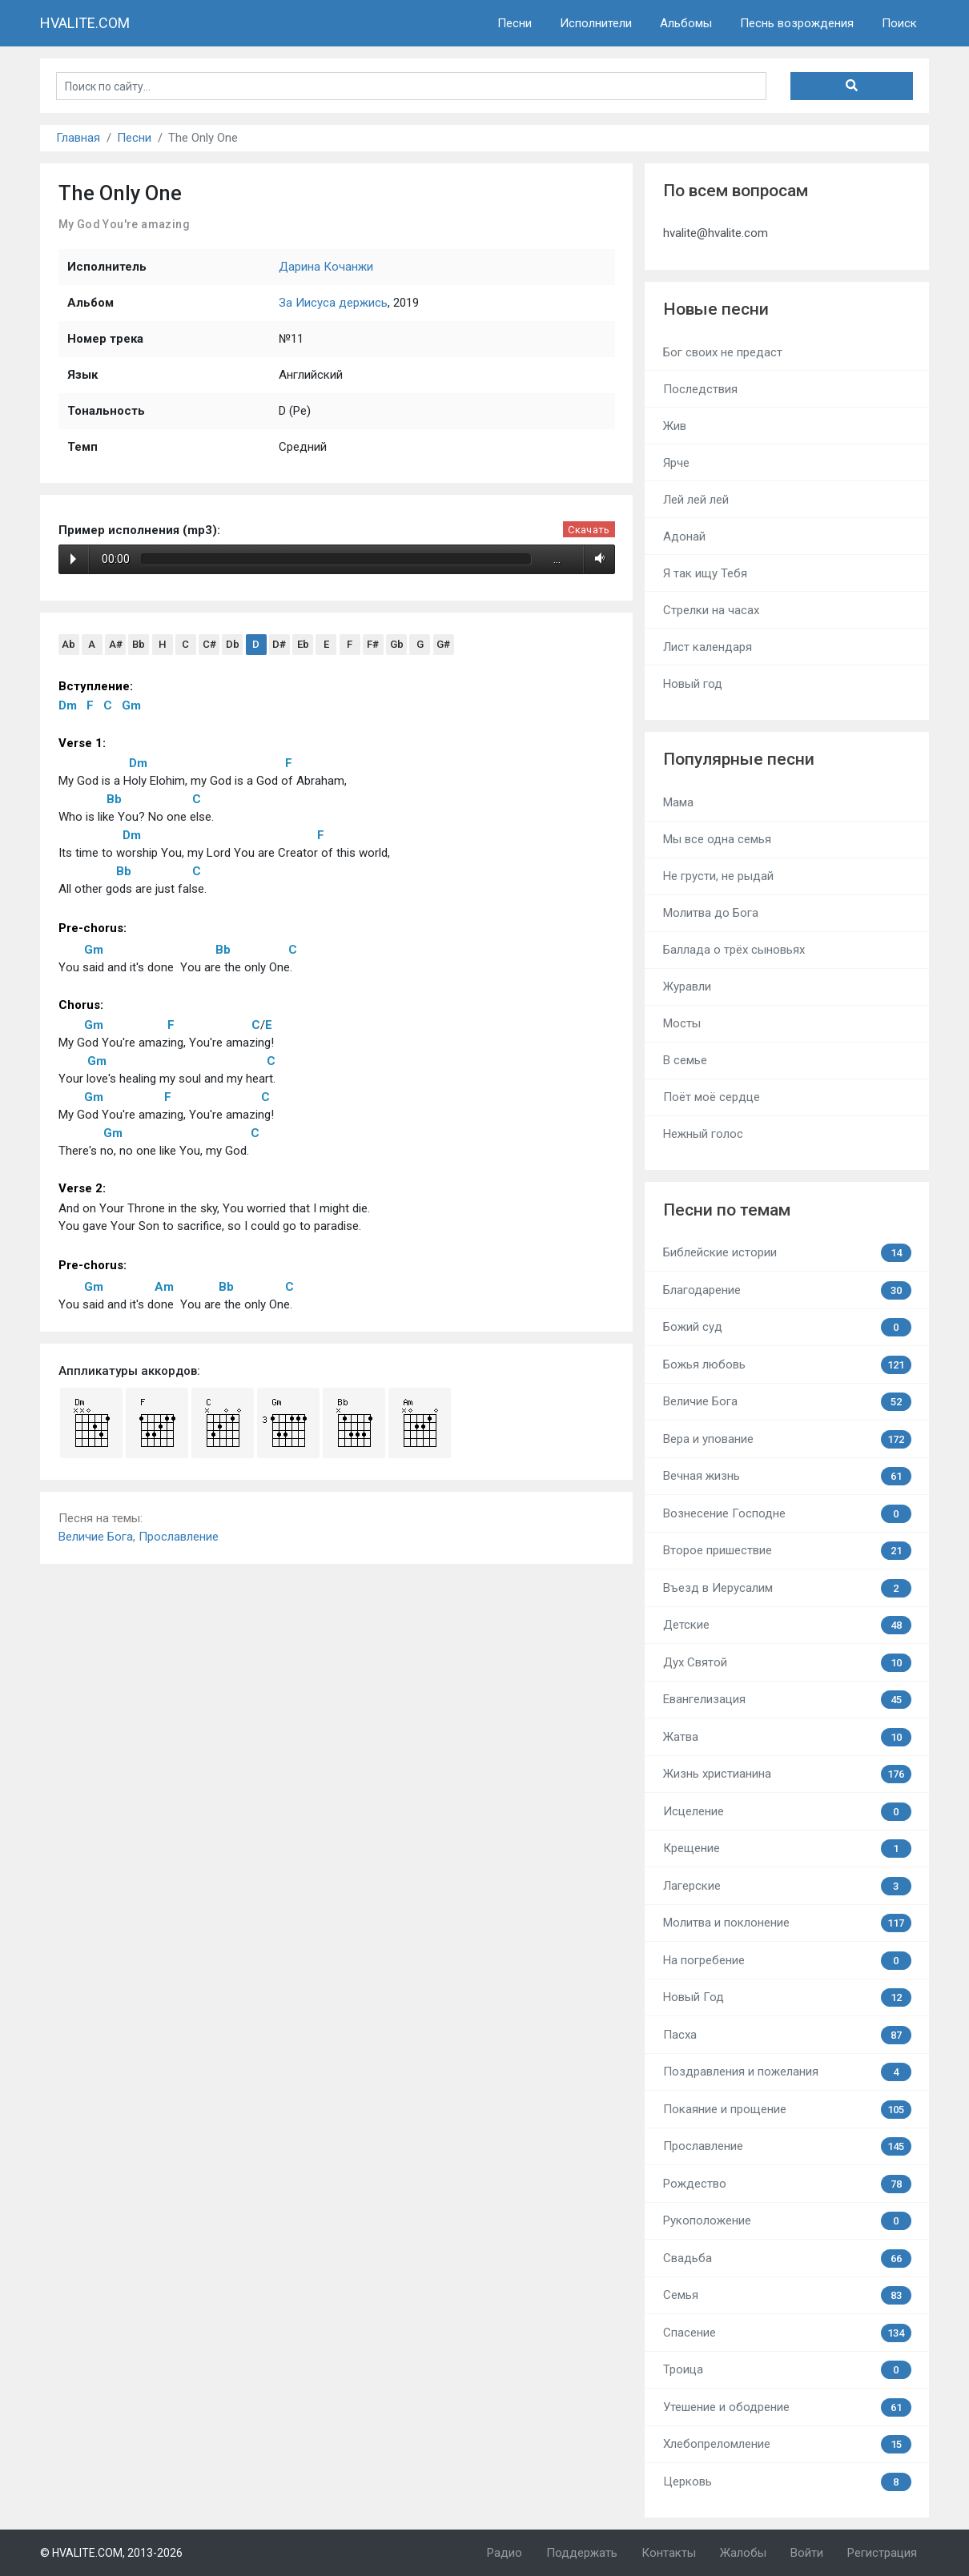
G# (443, 644)
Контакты (668, 2553)
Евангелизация (787, 1699)
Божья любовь (787, 1365)
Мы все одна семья (717, 839)
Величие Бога (95, 1536)
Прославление (179, 1536)
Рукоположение (787, 2221)
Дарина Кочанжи (326, 266)
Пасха (787, 2035)
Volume (597, 559)
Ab (68, 644)
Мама (678, 802)
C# (209, 644)
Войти (806, 2553)
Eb (303, 644)
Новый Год (787, 1997)
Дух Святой (787, 1663)
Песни (514, 23)
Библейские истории (787, 1253)
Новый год (692, 684)
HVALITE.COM (85, 22)
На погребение (787, 1960)
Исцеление (787, 1811)
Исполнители (596, 23)
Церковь (787, 2482)
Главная (78, 138)
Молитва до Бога (710, 913)
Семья (787, 2295)
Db (232, 644)
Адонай (684, 536)
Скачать (588, 530)
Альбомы (686, 23)
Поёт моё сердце (711, 1097)
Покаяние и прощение (787, 2109)
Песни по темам (726, 1210)
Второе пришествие (787, 1550)
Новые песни (716, 309)
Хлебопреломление (787, 2444)
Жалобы (743, 2553)
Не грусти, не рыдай (718, 876)
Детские (787, 1625)
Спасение (787, 2333)
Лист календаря (707, 647)
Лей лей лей (696, 499)
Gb (397, 644)
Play (73, 559)
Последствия (700, 389)
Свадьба (787, 2258)
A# (116, 644)
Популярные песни (738, 759)
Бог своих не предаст (722, 352)
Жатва (787, 1737)
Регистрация (882, 2553)
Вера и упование (787, 1439)
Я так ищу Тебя (705, 573)
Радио (504, 2553)
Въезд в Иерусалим (787, 1588)
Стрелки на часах (711, 610)
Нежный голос (703, 1134)
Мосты (682, 1023)
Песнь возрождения (797, 23)
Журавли (687, 986)
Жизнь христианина (787, 1774)
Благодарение (787, 1290)
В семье (685, 1060)
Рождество (787, 2184)
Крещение (787, 1848)
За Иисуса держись (333, 302)
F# (373, 644)
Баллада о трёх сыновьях (734, 949)
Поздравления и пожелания (787, 2072)
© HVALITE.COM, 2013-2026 (111, 2552)
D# (279, 644)
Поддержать (581, 2553)
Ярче (676, 463)
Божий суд (787, 1327)
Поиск (899, 23)
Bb (138, 644)
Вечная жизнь (787, 1476)
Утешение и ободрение (787, 2407)
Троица (787, 2370)
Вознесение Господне (787, 1514)
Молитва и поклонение (787, 1923)
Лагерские (787, 1886)
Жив (674, 426)
